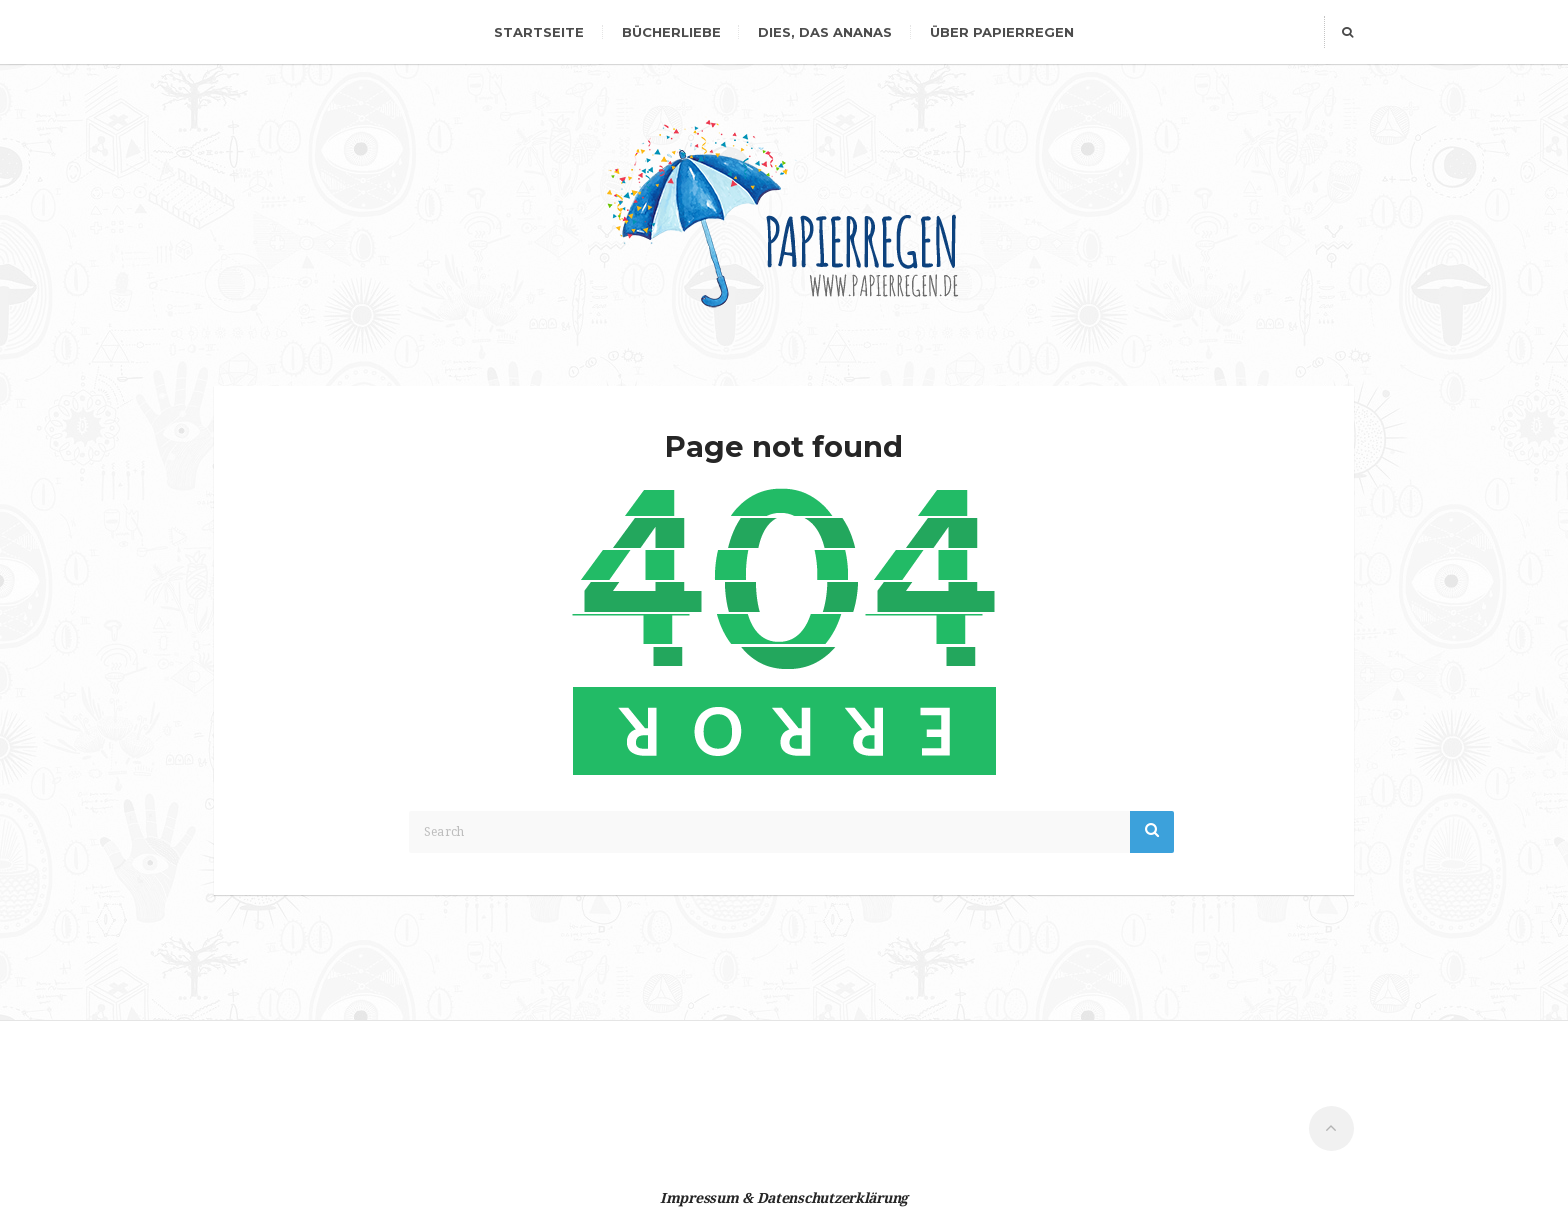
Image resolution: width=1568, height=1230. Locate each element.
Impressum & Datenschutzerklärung (784, 1198)
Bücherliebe (671, 32)
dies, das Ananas (825, 32)
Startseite (539, 32)
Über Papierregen (1002, 32)
